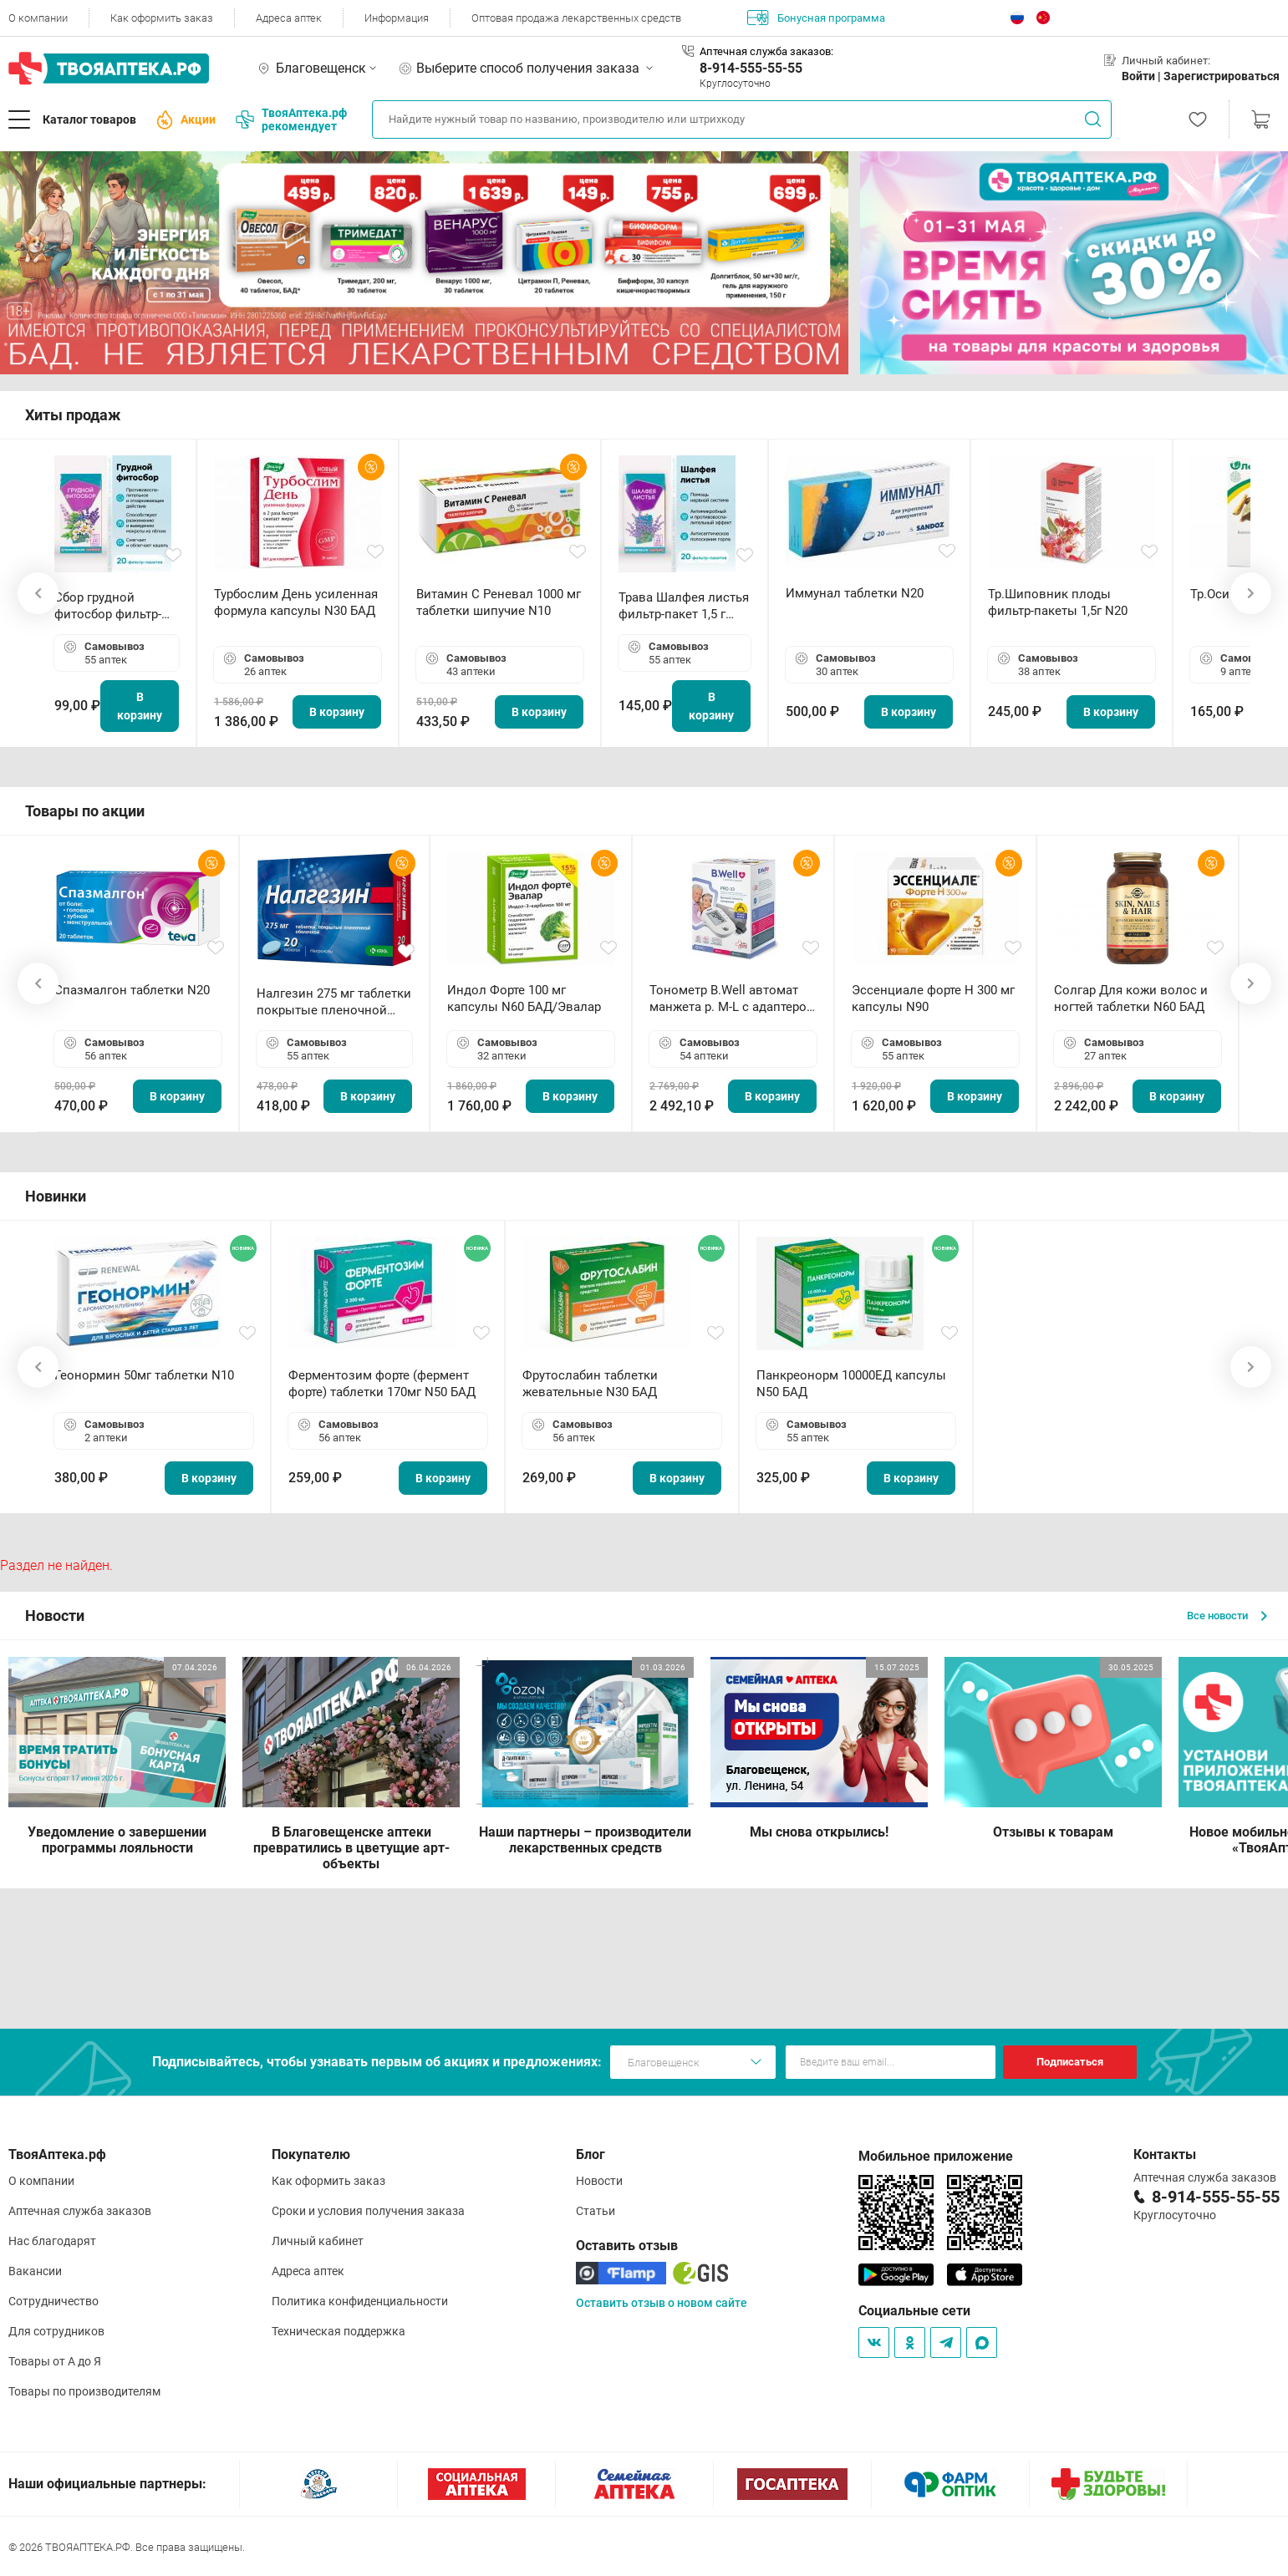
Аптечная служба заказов (79, 2211)
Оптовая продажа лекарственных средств (576, 18)
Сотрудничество (53, 2301)
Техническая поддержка (338, 2331)
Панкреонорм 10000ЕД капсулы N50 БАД (851, 1384)
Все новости (1227, 1615)
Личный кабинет (318, 2241)
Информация (396, 18)
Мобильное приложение (935, 2156)
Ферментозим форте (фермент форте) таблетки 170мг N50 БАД (382, 1384)
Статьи (595, 2211)
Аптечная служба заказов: (766, 51)
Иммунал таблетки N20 (855, 593)
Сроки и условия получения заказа (368, 2211)
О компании (38, 18)
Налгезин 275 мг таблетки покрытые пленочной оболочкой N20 (334, 1002)
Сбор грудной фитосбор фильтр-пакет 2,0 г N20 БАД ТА (112, 606)
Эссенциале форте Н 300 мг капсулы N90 (933, 998)
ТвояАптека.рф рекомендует (291, 119)
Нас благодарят (52, 2241)
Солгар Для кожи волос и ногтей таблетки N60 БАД (1131, 998)
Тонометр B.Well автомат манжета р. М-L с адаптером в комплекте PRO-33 (732, 999)
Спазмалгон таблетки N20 (132, 990)
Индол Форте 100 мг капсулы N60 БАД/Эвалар (524, 998)
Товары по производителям (84, 2391)
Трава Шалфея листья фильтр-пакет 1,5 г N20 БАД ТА (684, 606)
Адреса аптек (289, 18)
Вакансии (35, 2271)
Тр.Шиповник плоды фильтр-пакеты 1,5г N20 (1058, 602)
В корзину (139, 706)
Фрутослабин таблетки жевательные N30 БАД (590, 1384)
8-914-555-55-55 (751, 68)
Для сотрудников (56, 2331)
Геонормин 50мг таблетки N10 (144, 1375)
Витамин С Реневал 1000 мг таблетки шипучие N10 (498, 602)
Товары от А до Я (54, 2361)
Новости (599, 2180)
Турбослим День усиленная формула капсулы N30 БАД (296, 602)
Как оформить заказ (161, 18)
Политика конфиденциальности (360, 2301)
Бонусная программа (816, 17)
